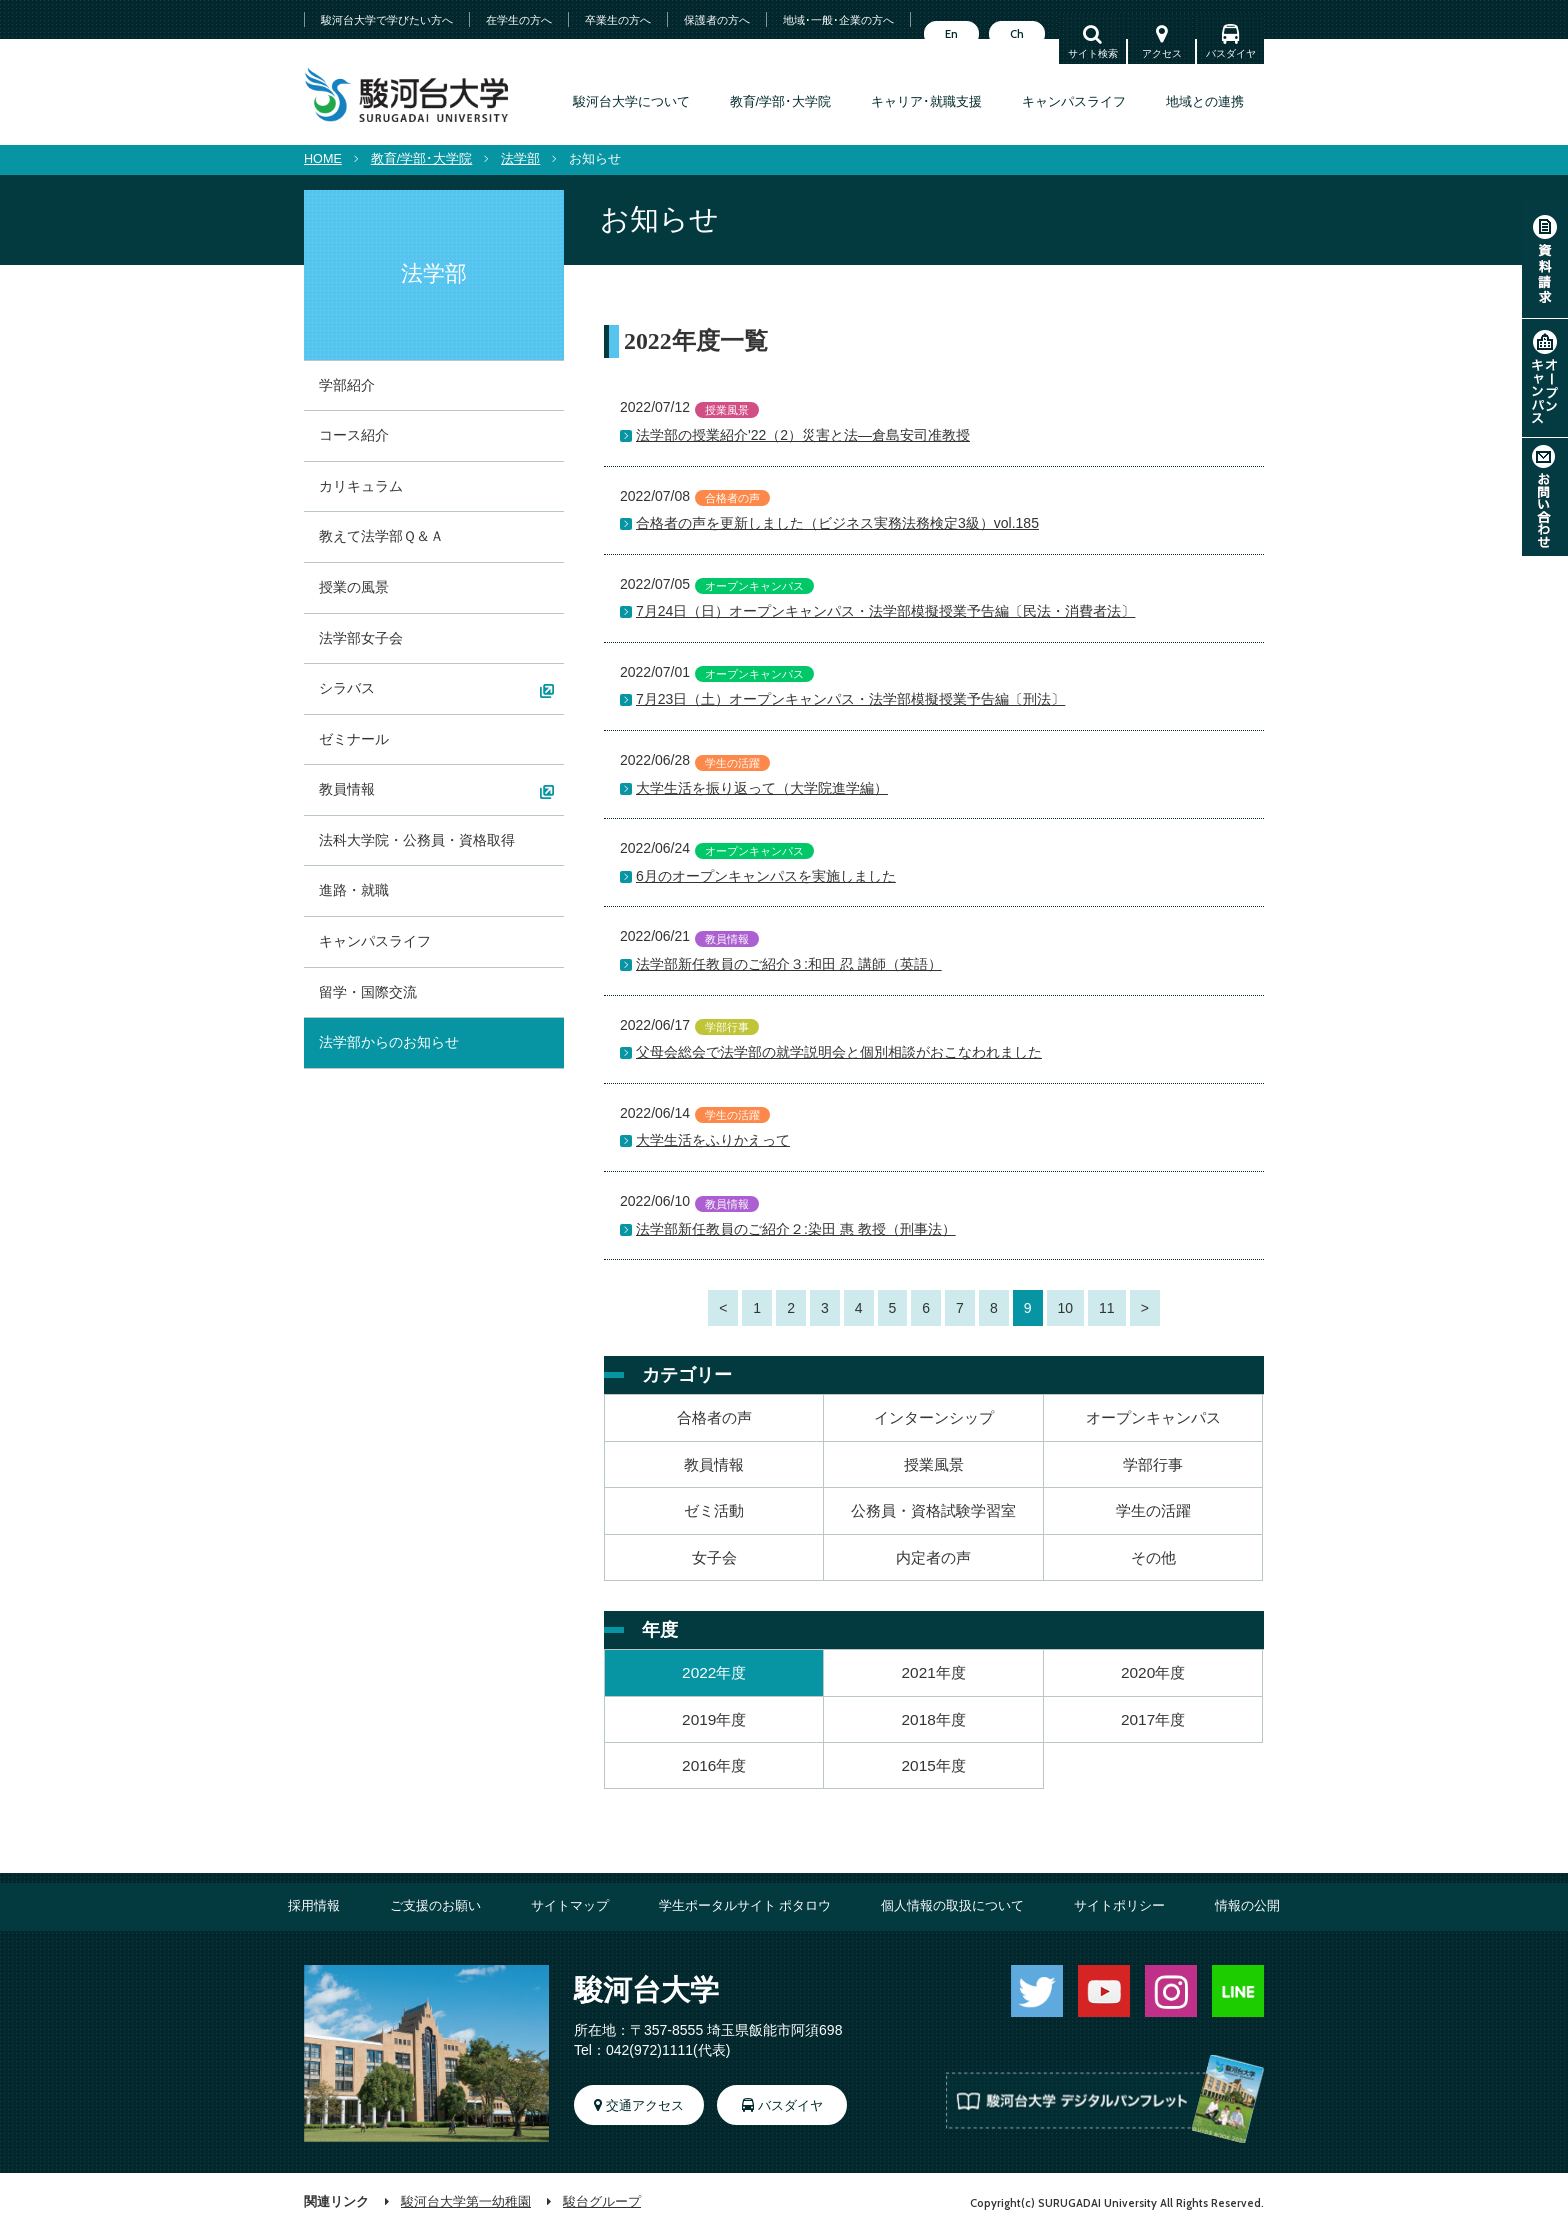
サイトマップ (570, 1906)
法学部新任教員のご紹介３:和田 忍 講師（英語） (789, 964)
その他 (1153, 1557)
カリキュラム (361, 486)
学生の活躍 (1153, 1510)
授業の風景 (354, 587)
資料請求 (1545, 259)
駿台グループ (602, 2202)
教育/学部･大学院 (781, 102)
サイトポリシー (1119, 1906)
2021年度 (934, 1672)
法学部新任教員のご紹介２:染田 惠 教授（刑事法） (796, 1229)
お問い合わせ (1545, 497)
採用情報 (314, 1906)
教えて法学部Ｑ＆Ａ (381, 536)
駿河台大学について (631, 102)
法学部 (520, 159)
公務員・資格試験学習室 (933, 1510)
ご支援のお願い (435, 1906)
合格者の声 (714, 1417)
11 (1107, 1308)
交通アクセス (645, 2106)
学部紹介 (347, 385)
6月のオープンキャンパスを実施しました (766, 876)
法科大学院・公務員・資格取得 (417, 840)
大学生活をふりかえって (713, 1140)
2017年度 (1153, 1719)
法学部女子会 (361, 638)
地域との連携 (1205, 102)
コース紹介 (354, 435)
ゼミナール (354, 739)
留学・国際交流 (368, 992)
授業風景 (934, 1464)
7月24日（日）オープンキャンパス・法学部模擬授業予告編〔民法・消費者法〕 (885, 611)
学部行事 (1153, 1464)
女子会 (714, 1557)
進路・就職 (354, 890)
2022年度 (714, 1672)
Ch (1017, 34)
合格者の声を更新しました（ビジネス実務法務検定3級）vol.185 (837, 523)
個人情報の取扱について (952, 1906)
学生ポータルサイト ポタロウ (745, 1906)
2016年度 (714, 1765)
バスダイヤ (1231, 53)
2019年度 (714, 1719)
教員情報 (714, 1464)
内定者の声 (933, 1557)
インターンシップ (934, 1417)
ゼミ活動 (714, 1510)
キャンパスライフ (1074, 102)
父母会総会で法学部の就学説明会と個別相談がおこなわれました (839, 1052)
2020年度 (1153, 1672)
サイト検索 (1093, 53)
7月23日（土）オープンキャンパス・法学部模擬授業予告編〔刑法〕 (850, 699)
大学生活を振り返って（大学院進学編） (762, 788)
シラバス (347, 688)
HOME (323, 159)
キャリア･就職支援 (926, 102)
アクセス (1162, 53)
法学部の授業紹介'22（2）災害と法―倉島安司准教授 (803, 435)
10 (1066, 1308)
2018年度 (934, 1719)
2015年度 (934, 1765)
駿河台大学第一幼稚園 (466, 2202)
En (951, 34)
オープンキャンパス (1545, 378)
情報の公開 (1247, 1906)
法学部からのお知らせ (389, 1042)
